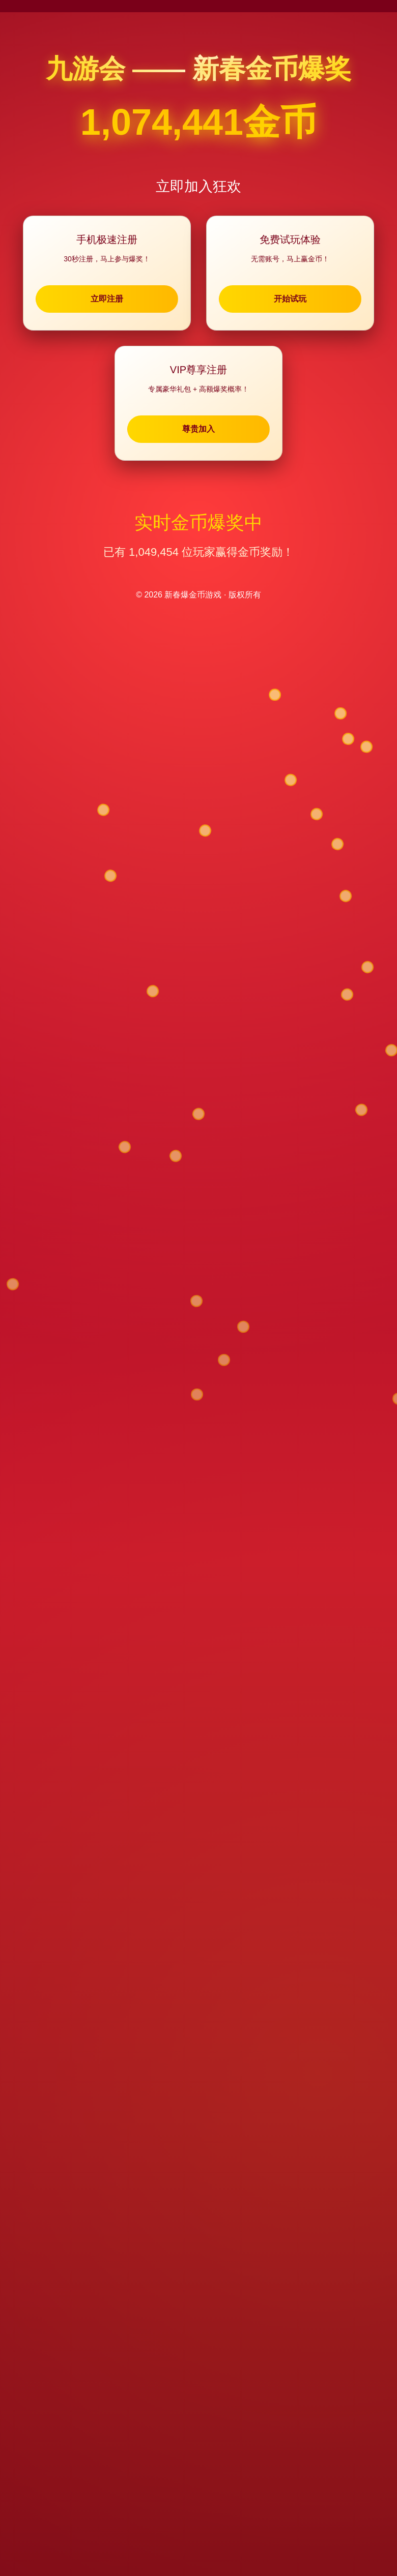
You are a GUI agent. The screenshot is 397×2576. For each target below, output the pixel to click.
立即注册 (114, 299)
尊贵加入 (198, 430)
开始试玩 (282, 299)
